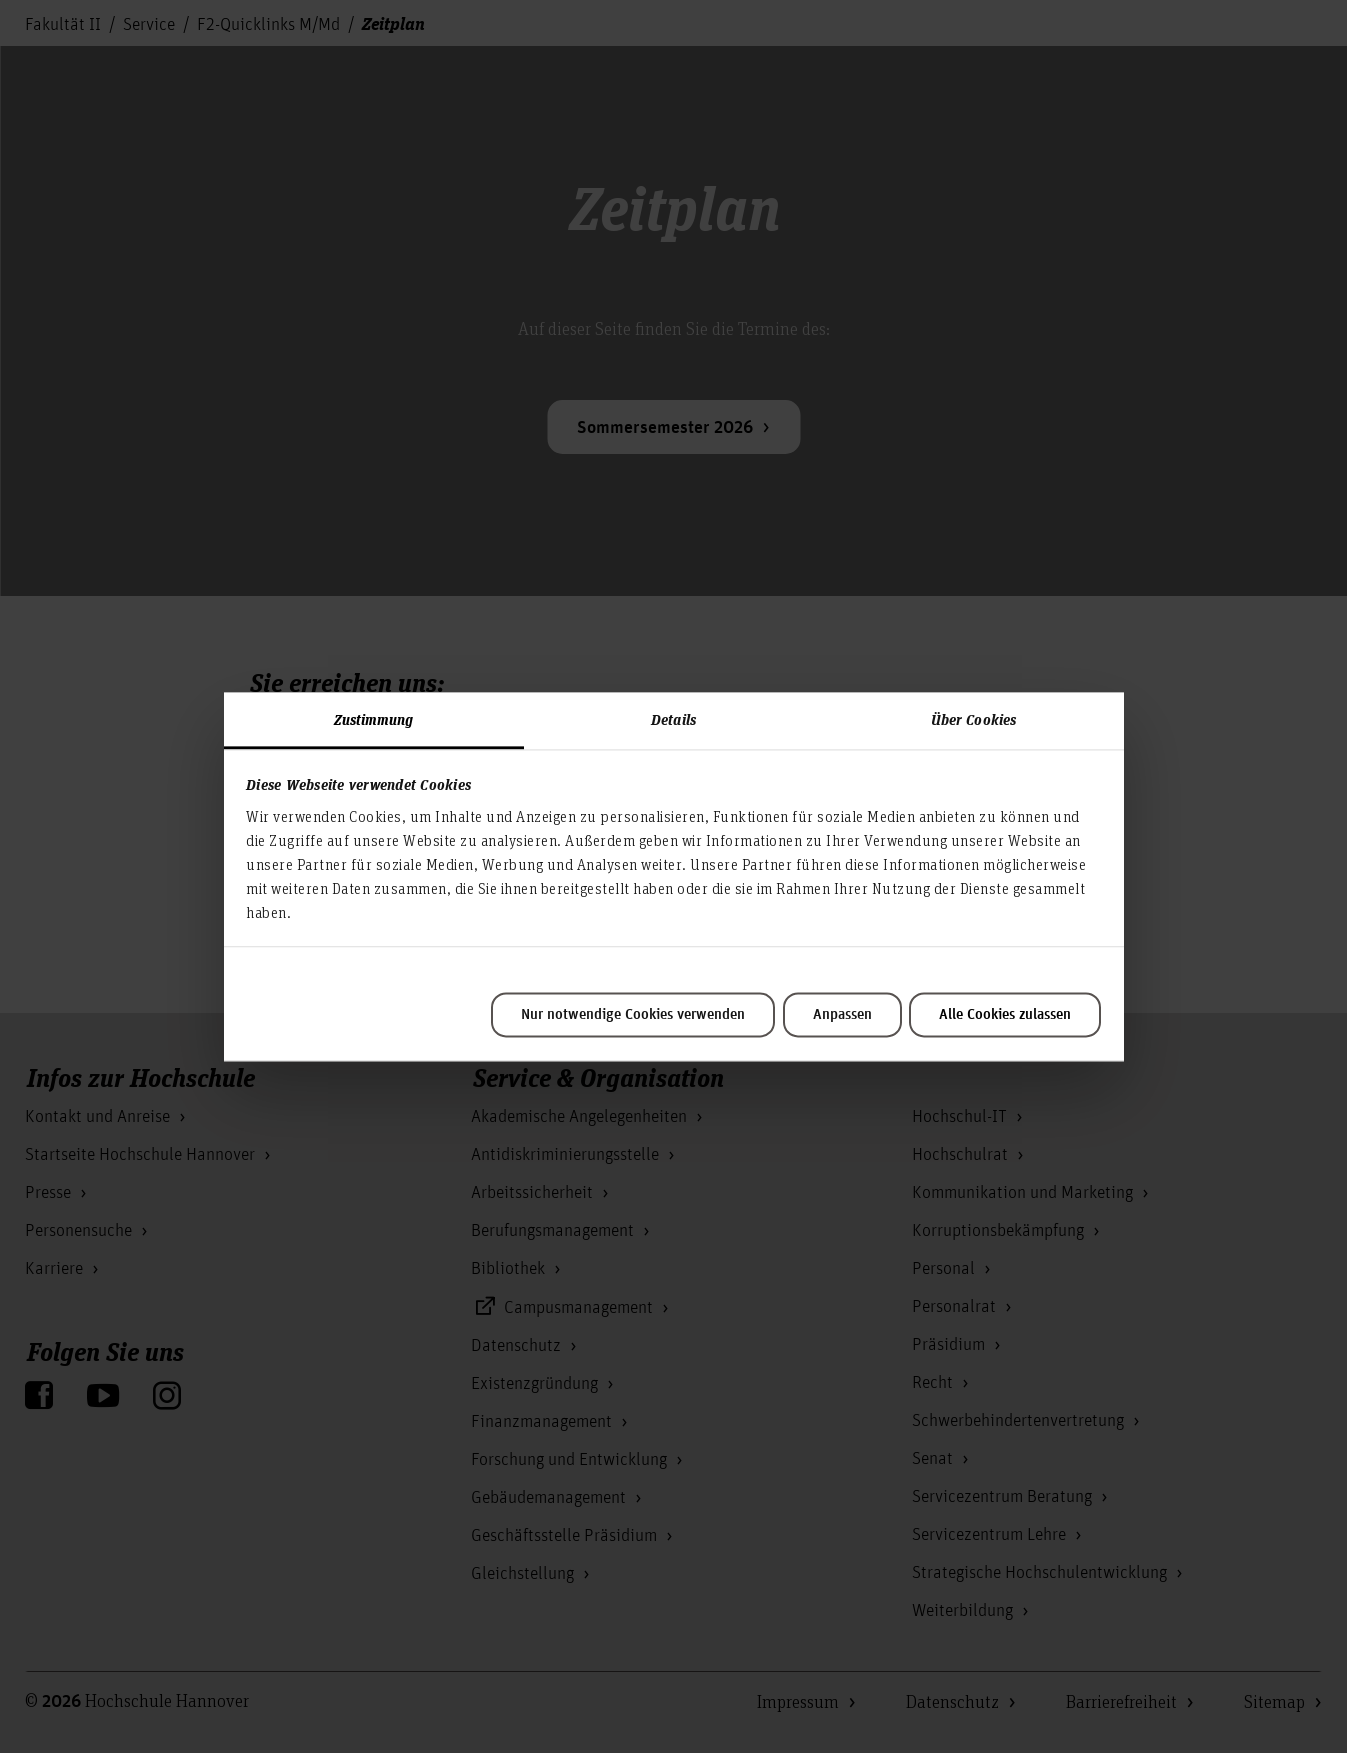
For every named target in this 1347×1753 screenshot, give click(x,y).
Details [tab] (673, 719)
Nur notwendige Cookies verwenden (633, 1015)
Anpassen (842, 1015)
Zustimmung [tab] (374, 719)
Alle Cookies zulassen (1005, 1015)
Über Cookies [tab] (973, 719)
